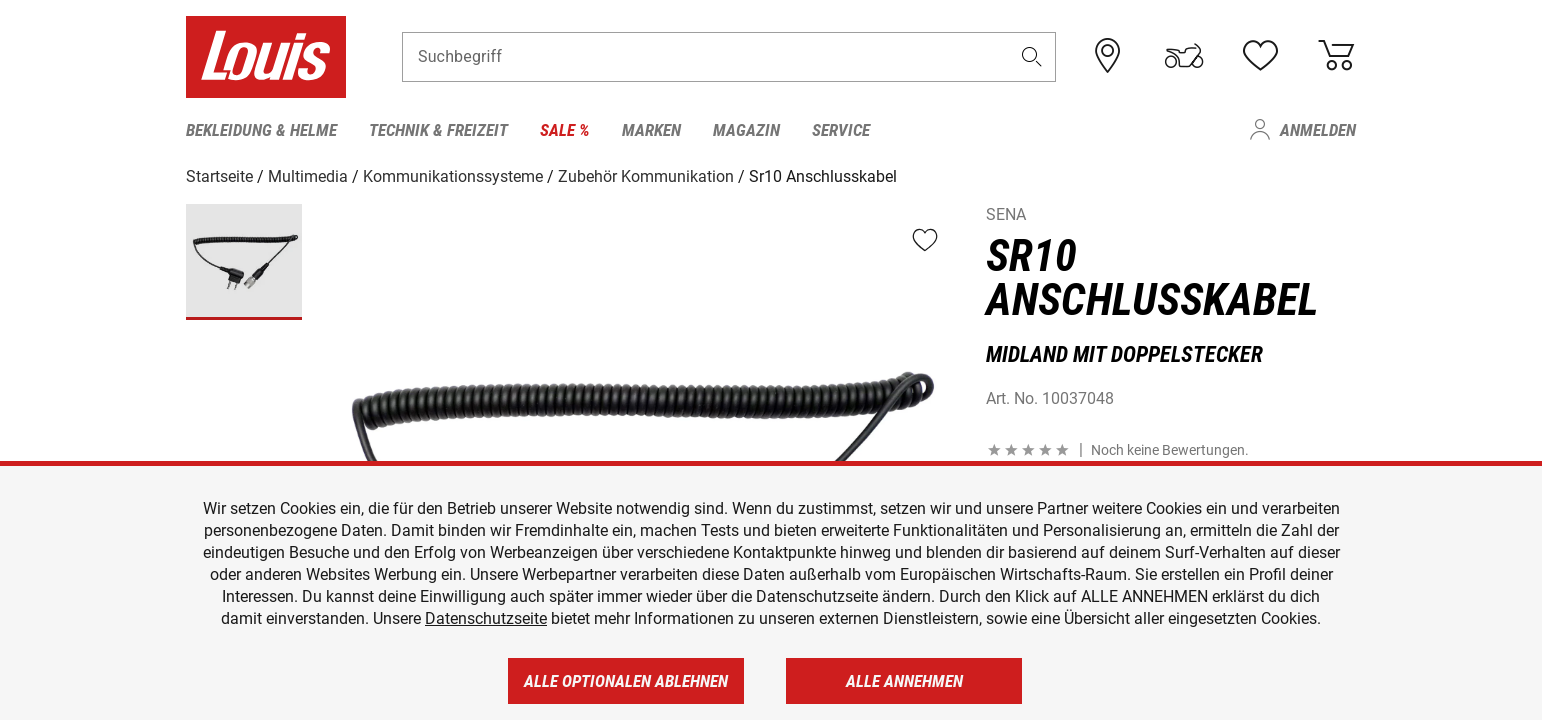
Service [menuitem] (841, 130)
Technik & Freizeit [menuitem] (438, 130)
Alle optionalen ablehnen (626, 681)
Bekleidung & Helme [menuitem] (261, 130)
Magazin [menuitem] (746, 130)
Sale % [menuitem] (565, 130)
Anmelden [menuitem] (1318, 130)
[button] (1032, 56)
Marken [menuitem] (651, 130)
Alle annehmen (904, 681)
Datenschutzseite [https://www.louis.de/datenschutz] (486, 618)
